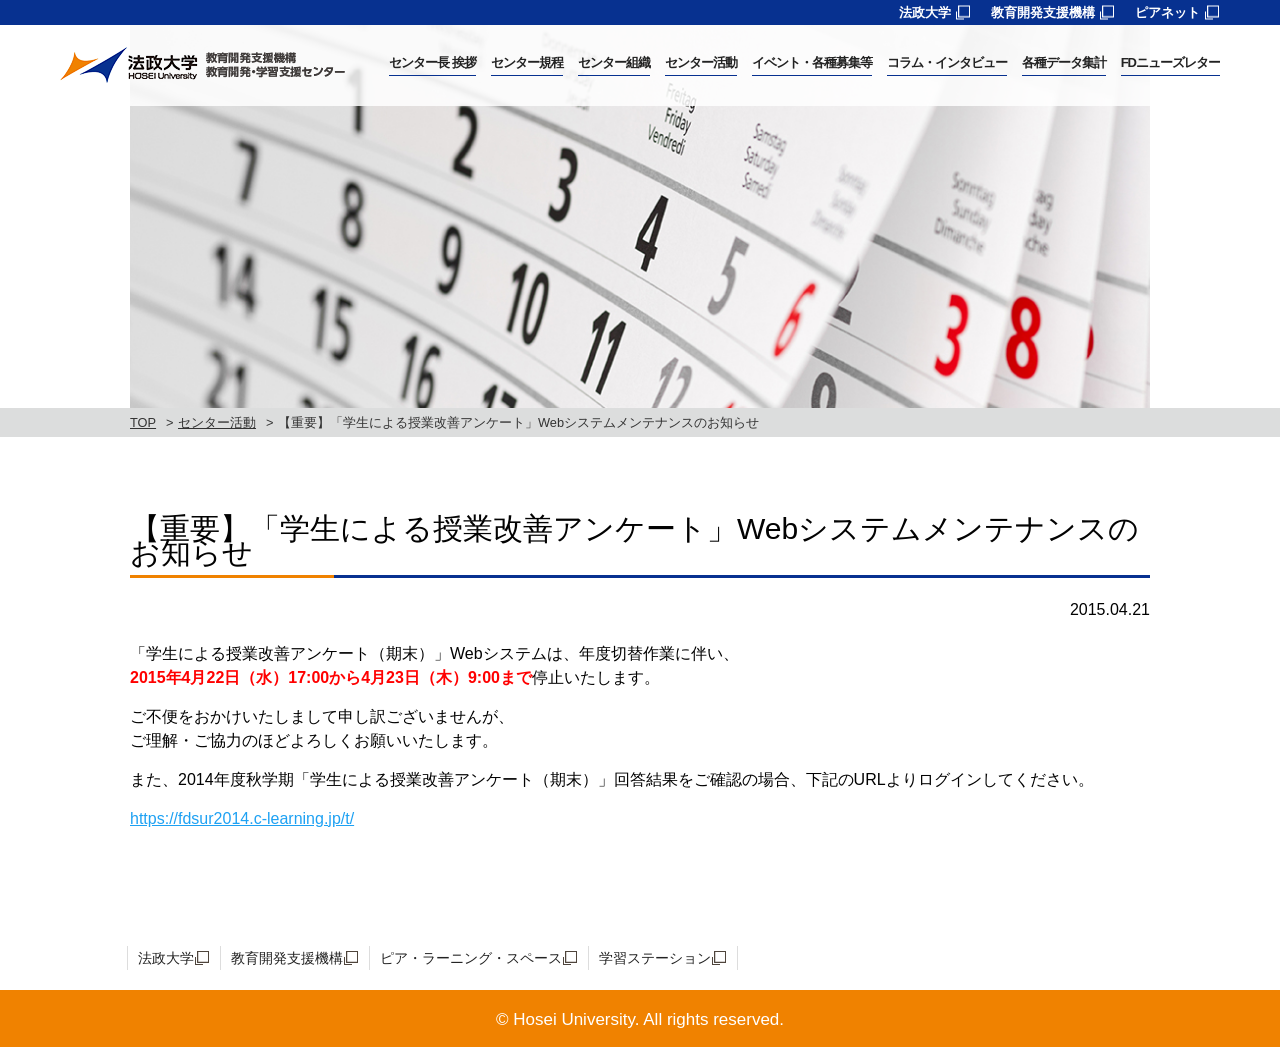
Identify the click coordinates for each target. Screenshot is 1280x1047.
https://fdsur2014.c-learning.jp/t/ (242, 818)
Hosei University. (576, 1019)
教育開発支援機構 (1043, 12)
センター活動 (217, 422)
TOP (143, 422)
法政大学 (925, 12)
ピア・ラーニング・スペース (471, 958)
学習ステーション (655, 958)
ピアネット (1167, 12)
